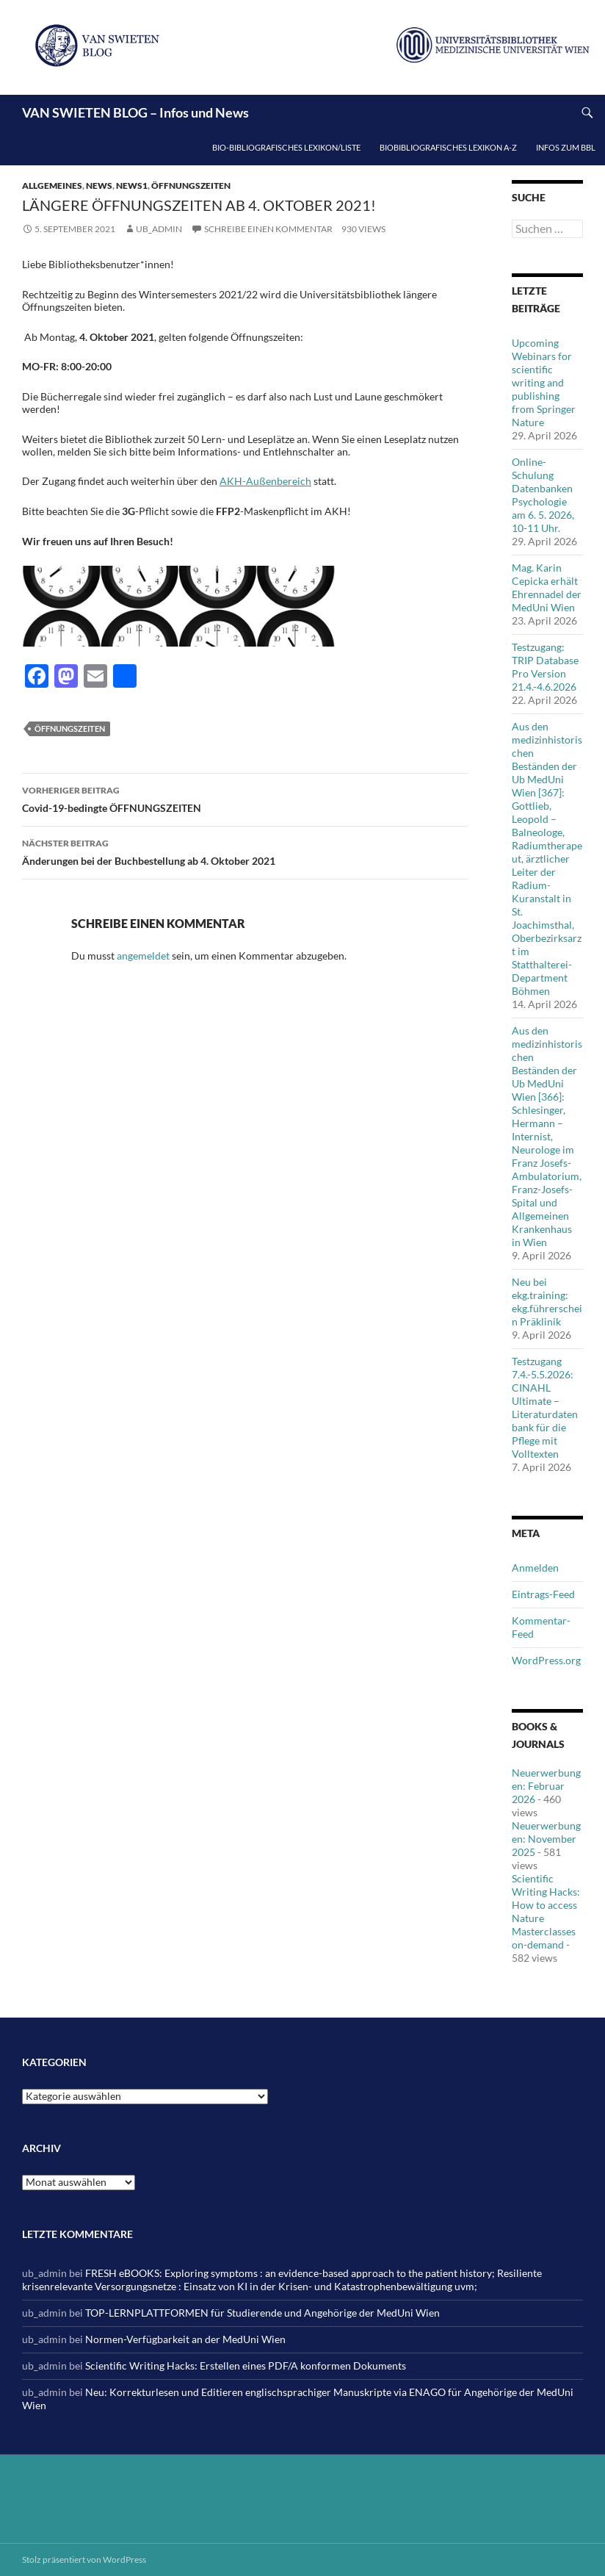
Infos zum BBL (565, 147)
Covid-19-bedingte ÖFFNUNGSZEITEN (245, 798)
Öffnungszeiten (191, 185)
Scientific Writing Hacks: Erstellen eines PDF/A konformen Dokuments (245, 2365)
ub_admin (159, 228)
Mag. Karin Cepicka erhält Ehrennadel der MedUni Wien (547, 587)
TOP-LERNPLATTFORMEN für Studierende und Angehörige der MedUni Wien (262, 2312)
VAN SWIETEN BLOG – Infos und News (135, 112)
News (99, 185)
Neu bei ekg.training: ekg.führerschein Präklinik (547, 1302)
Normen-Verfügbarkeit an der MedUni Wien (185, 2339)
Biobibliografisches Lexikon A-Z (448, 147)
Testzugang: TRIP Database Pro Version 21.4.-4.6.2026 (545, 667)
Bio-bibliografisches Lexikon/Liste (286, 147)
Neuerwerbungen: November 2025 (546, 1838)
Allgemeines (52, 185)
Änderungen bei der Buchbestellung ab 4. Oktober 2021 (245, 851)
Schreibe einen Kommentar (268, 228)
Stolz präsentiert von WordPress (84, 2559)
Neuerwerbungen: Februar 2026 (546, 1785)
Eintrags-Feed (543, 1594)
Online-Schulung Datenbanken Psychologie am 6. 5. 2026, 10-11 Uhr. (543, 495)
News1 (132, 185)
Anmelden (535, 1567)
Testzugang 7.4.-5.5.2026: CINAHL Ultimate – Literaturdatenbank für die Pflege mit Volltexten (545, 1407)
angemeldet (143, 955)
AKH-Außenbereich (265, 481)
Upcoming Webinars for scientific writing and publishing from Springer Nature (544, 382)
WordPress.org (546, 1660)
